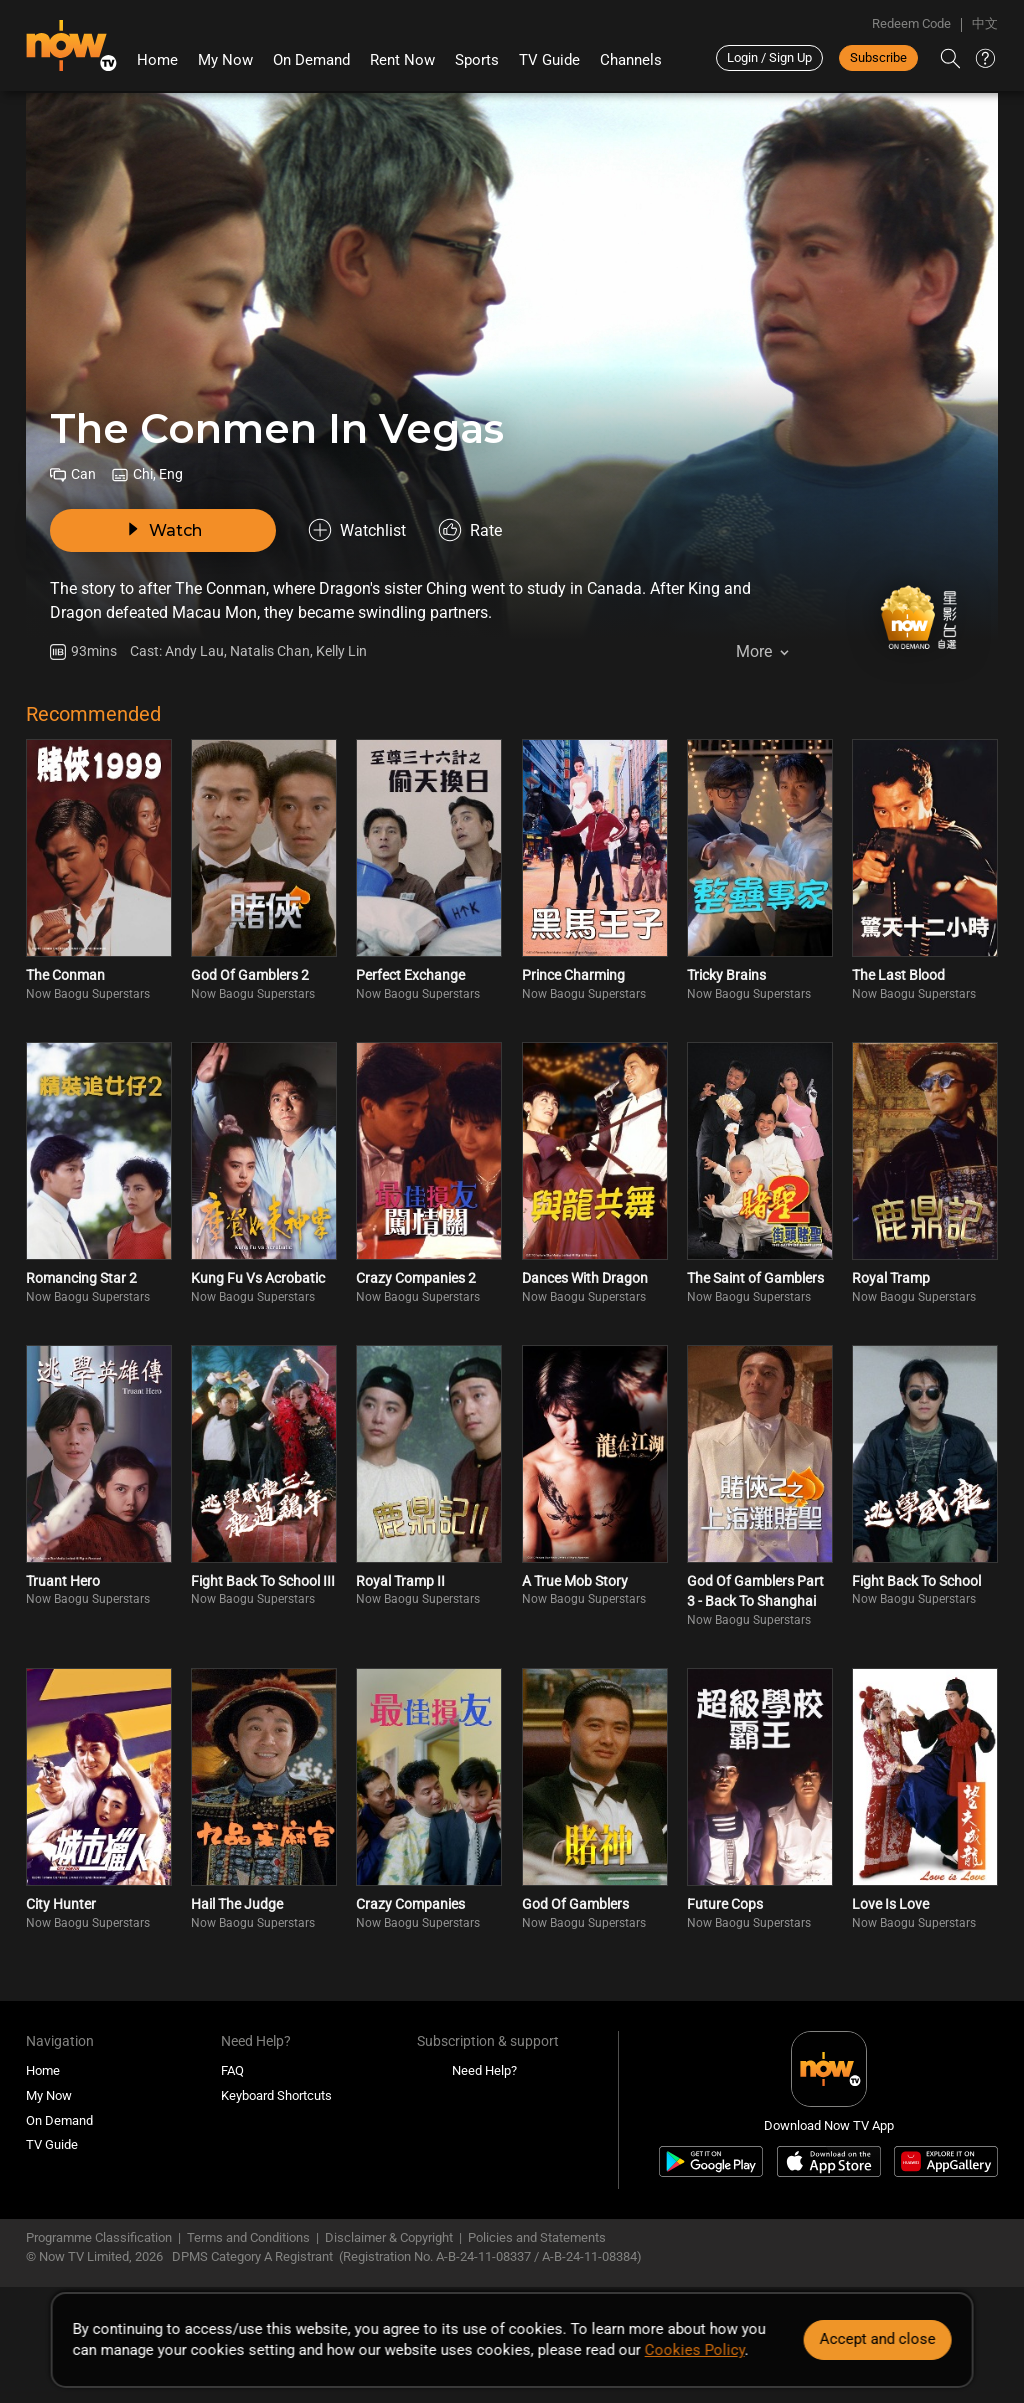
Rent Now (402, 60)
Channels (631, 60)
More (754, 651)
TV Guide (549, 60)
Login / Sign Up (769, 57)
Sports (477, 60)
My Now (225, 60)
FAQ (232, 2070)
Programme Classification (99, 2237)
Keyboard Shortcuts (276, 2095)
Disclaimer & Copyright (389, 2237)
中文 (985, 23)
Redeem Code (911, 23)
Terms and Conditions (248, 2237)
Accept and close (877, 2339)
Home (157, 60)
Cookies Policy (695, 2350)
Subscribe (878, 57)
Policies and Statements (537, 2237)
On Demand (311, 60)
